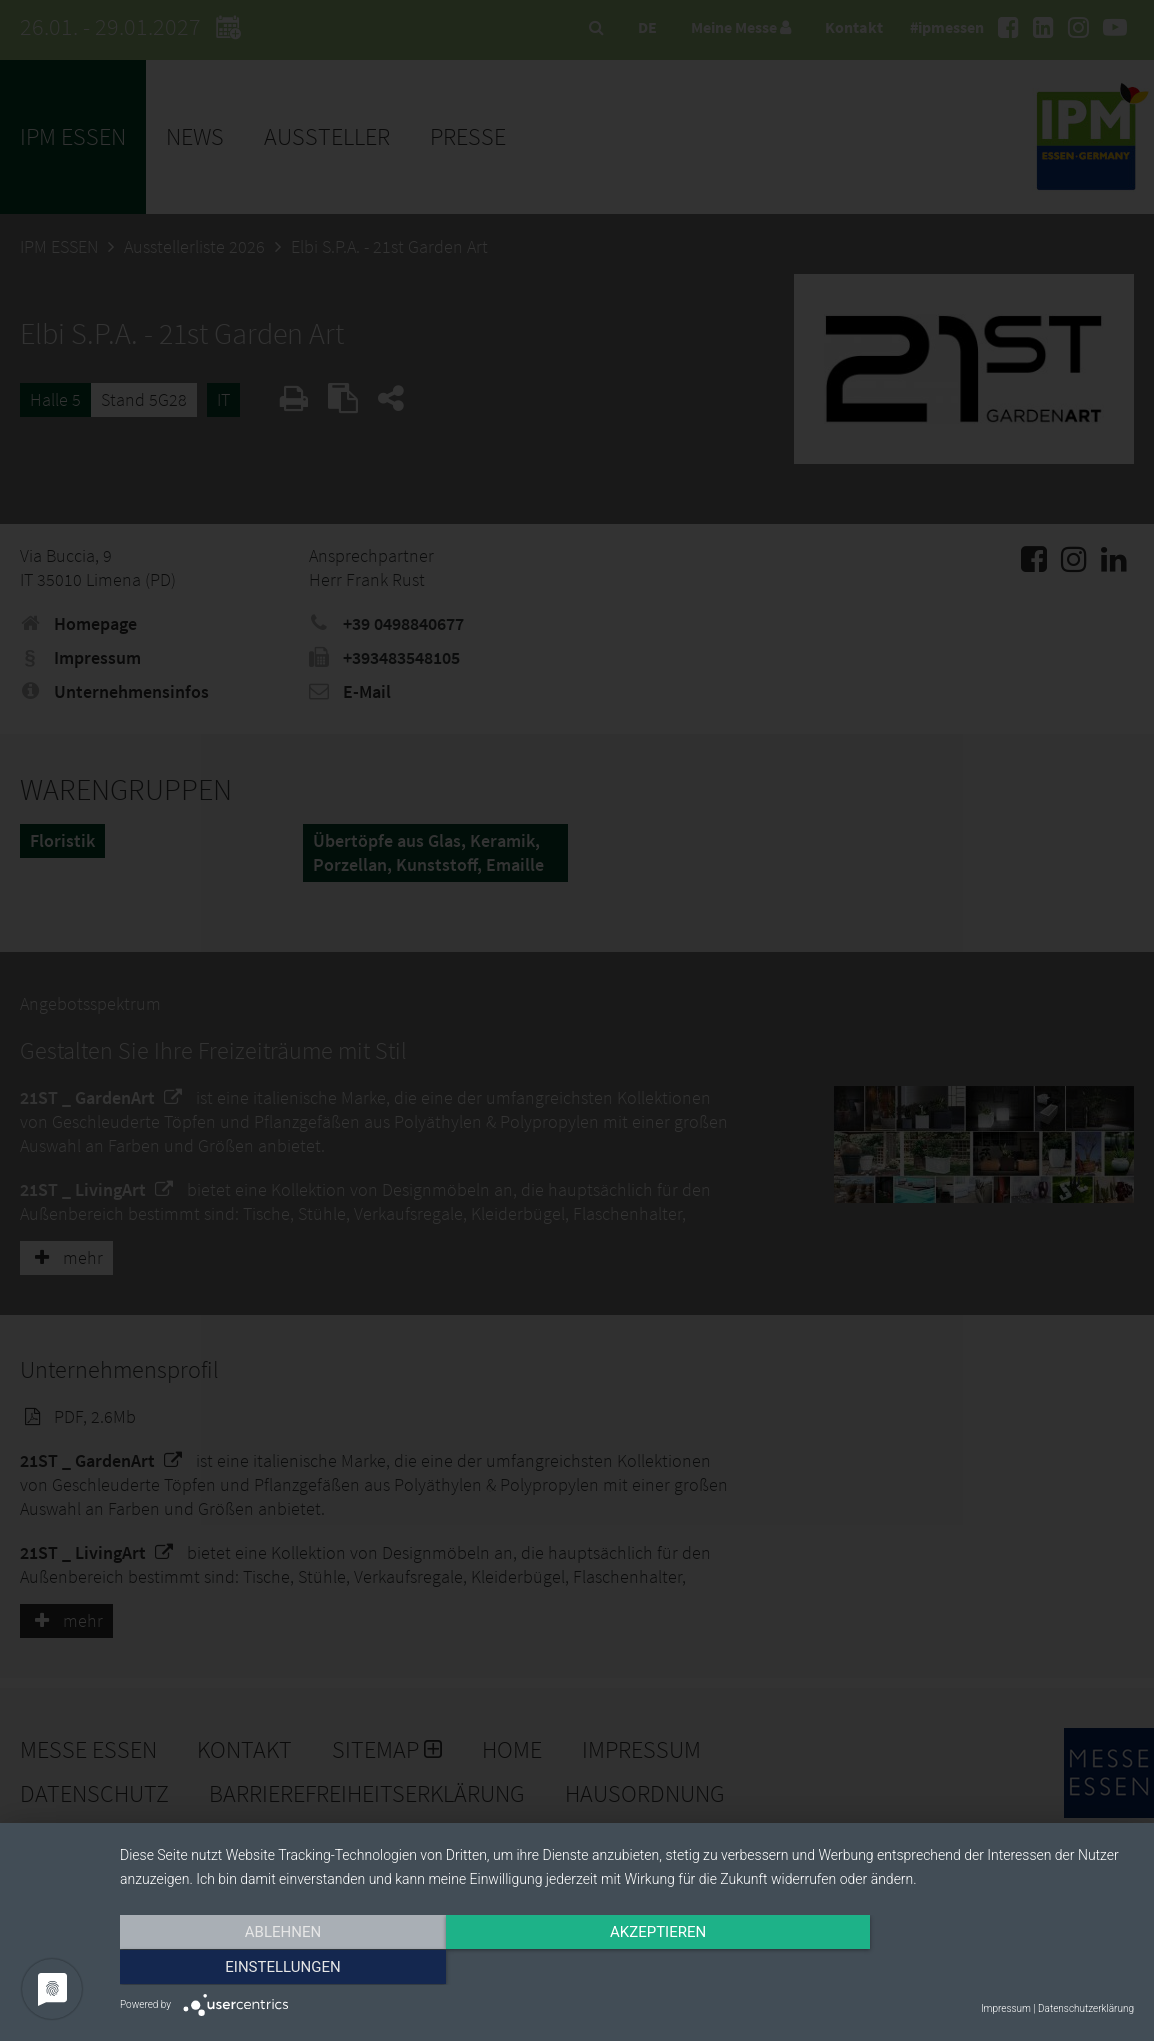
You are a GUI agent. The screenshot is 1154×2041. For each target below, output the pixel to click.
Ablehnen (272, 1968)
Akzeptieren (627, 1968)
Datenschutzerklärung (1086, 2008)
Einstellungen (981, 1968)
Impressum (1006, 2008)
